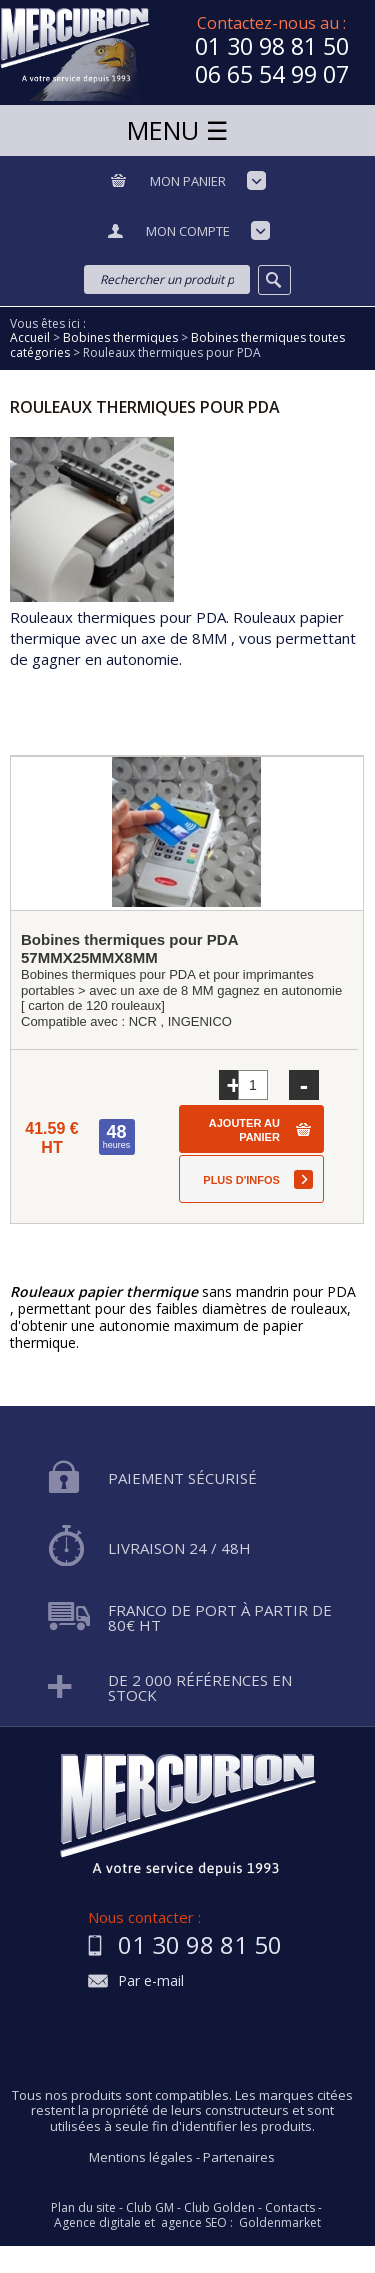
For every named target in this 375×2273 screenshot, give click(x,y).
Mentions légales (141, 2157)
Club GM (150, 2208)
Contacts (290, 2208)
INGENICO (200, 1021)
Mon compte (188, 231)
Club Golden (219, 2208)
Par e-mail (151, 1981)
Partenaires (239, 2157)
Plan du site (83, 2208)
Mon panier (188, 181)
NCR (143, 1021)
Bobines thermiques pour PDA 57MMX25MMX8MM (129, 948)
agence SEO (194, 2223)
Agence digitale (97, 2223)
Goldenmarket (280, 2223)
